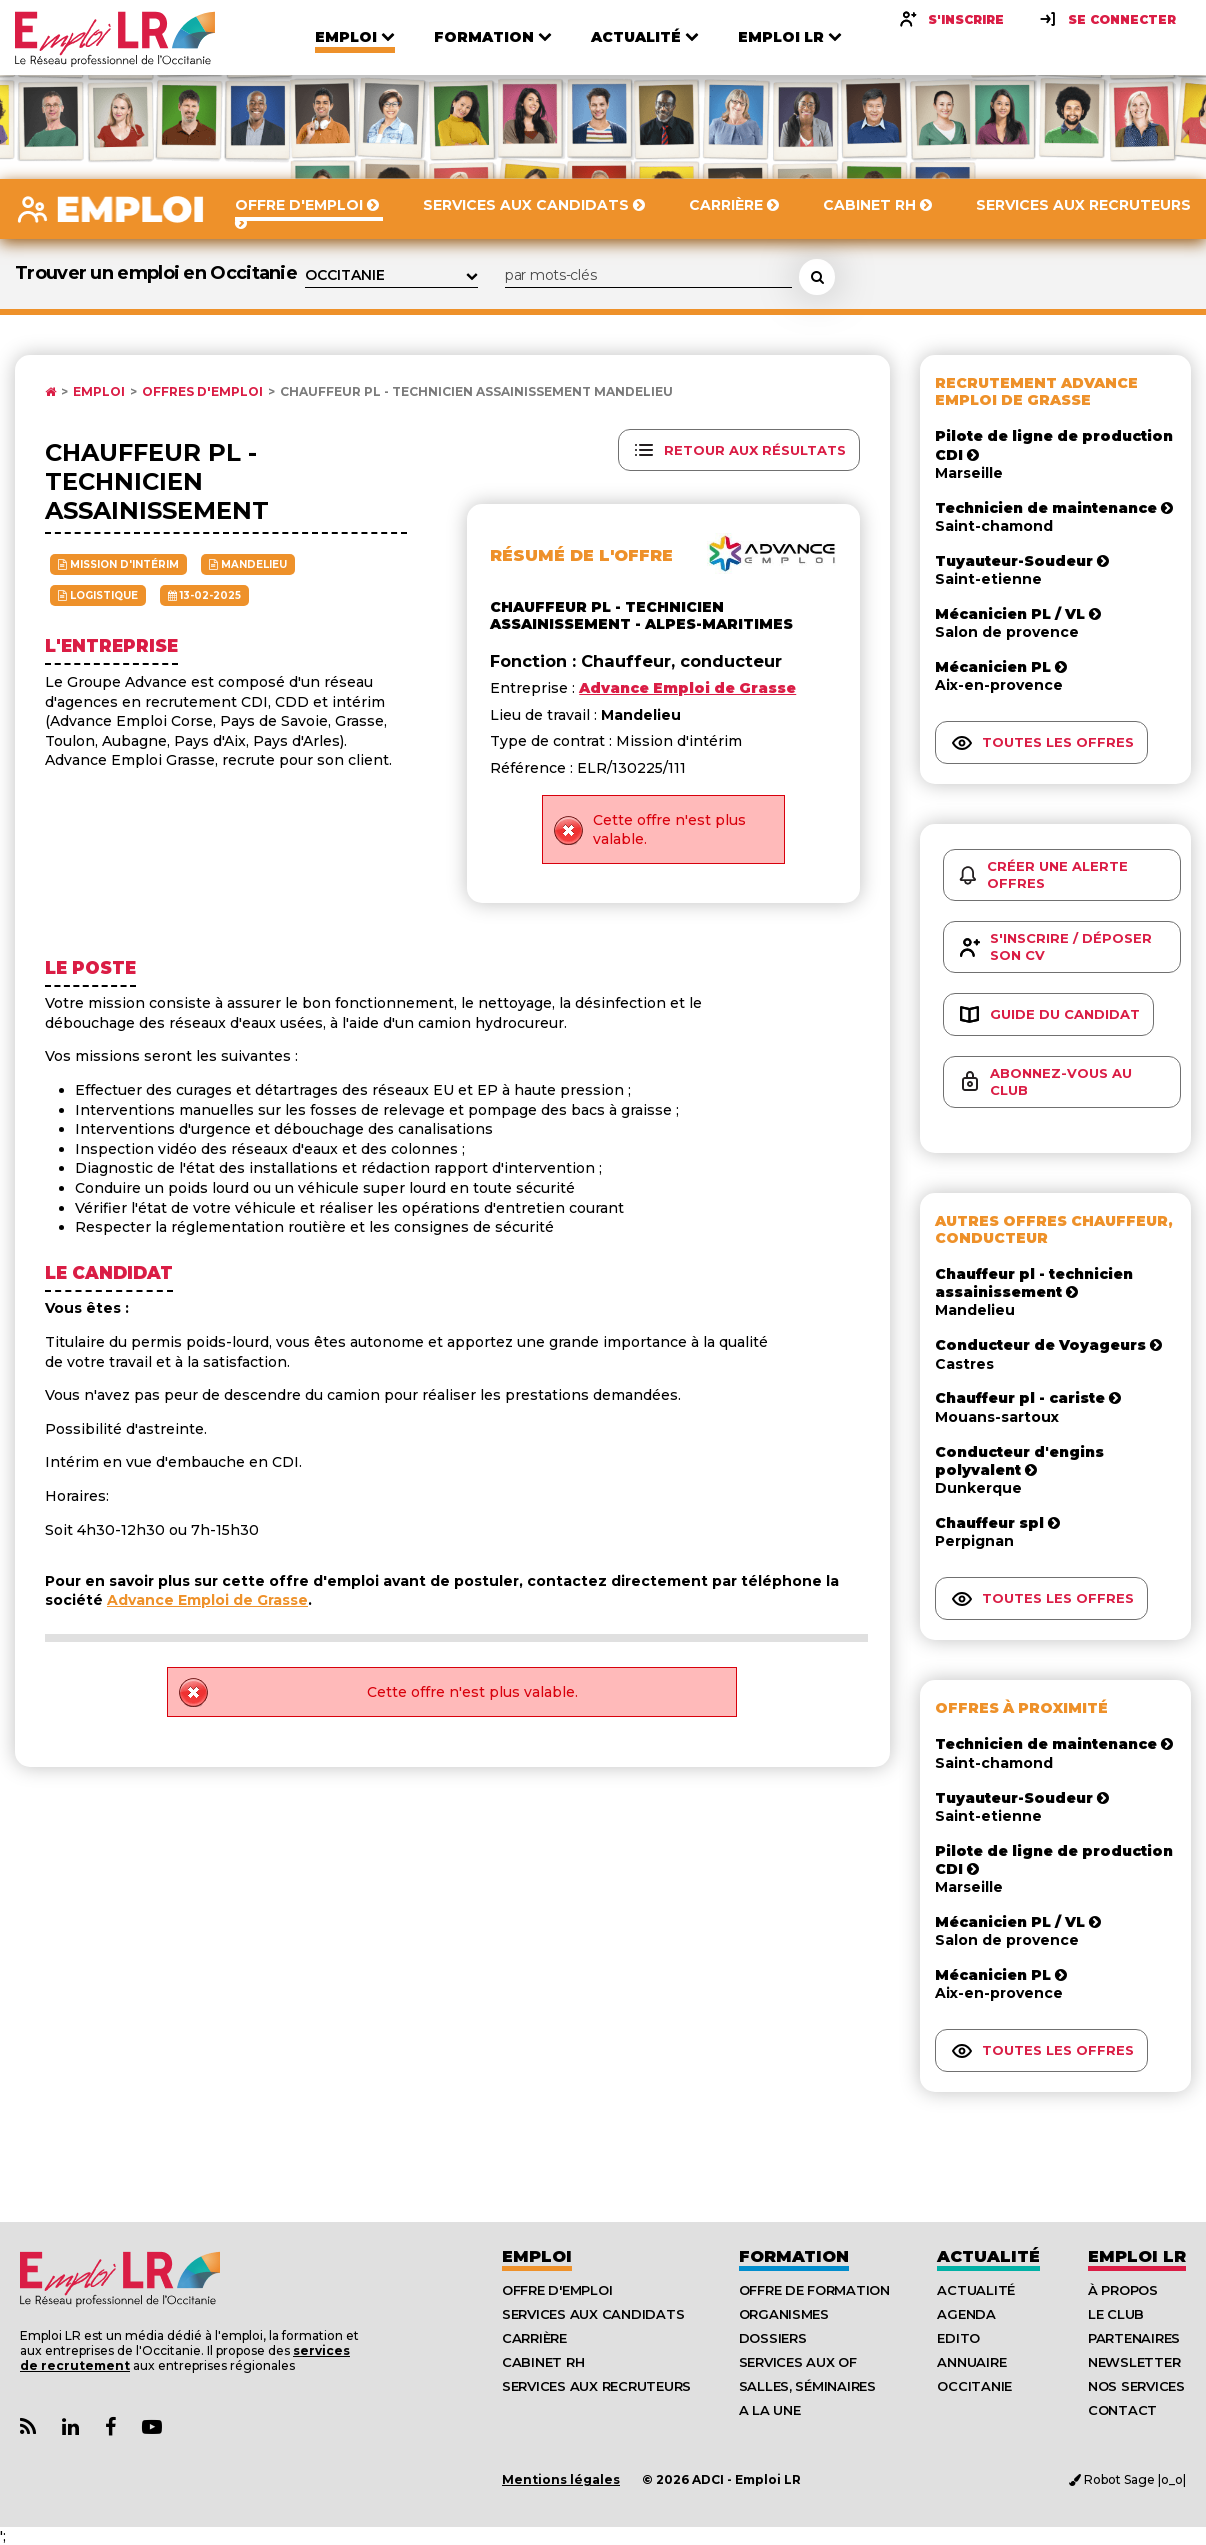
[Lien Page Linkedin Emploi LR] (70, 2427)
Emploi (99, 392)
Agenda (966, 2314)
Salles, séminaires (807, 2386)
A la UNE (770, 2410)
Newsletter (1134, 2362)
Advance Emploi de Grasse (207, 1600)
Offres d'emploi (202, 392)
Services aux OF (798, 2362)
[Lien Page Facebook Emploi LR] (110, 2427)
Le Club (1116, 2314)
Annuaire (971, 2362)
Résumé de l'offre (581, 555)
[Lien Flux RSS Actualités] (28, 2427)
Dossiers (773, 2338)
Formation (794, 2256)
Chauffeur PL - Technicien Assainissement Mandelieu (476, 392)
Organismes (784, 2314)
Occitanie (974, 2386)
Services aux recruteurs (596, 2386)
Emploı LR (1137, 2256)
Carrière (534, 2338)
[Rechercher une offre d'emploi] (817, 277)
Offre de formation (814, 2290)
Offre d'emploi (557, 2290)
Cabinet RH (543, 2362)
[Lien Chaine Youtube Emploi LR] (152, 2427)
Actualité (988, 2256)
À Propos (1123, 2290)
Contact (1122, 2410)
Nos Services (1136, 2386)
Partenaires (1134, 2338)
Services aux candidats (593, 2314)
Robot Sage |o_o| (1127, 2479)
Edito (958, 2338)
